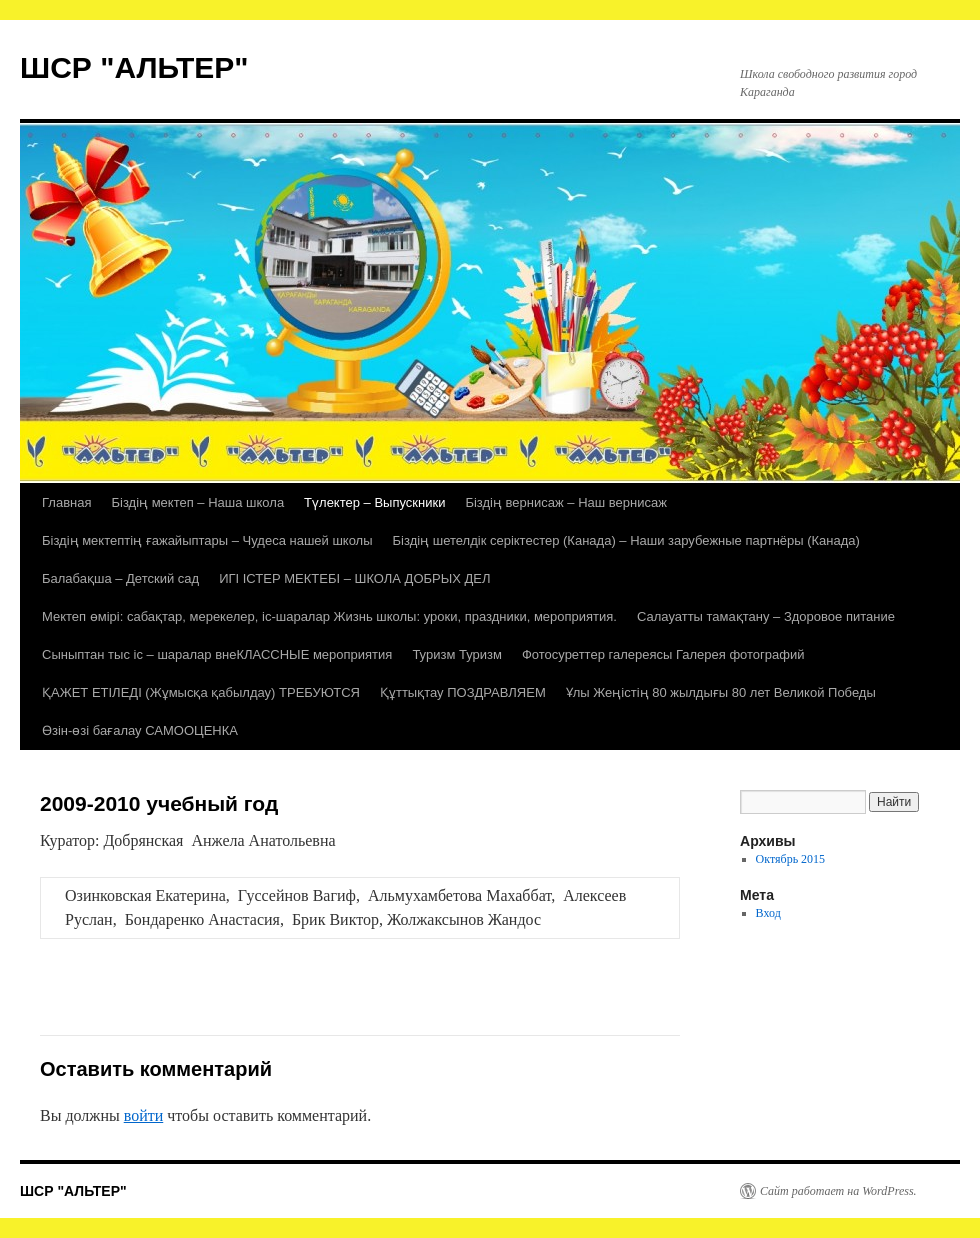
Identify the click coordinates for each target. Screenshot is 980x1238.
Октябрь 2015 (791, 859)
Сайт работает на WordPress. (838, 1191)
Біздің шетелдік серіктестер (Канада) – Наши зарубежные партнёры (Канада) (626, 540)
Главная (66, 502)
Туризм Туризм (457, 654)
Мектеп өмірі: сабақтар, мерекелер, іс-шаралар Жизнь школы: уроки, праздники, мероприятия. (329, 616)
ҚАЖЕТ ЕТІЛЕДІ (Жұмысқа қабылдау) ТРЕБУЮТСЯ (201, 692)
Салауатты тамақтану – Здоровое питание (766, 616)
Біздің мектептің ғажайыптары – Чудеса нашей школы (207, 540)
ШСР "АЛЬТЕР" (134, 67)
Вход (768, 913)
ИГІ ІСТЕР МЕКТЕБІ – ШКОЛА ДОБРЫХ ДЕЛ (354, 578)
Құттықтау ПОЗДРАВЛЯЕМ (463, 692)
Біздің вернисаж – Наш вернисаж (565, 502)
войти (144, 1115)
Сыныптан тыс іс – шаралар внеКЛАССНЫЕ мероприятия (217, 654)
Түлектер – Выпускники (374, 502)
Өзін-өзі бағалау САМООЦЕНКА (140, 730)
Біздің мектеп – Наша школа (197, 502)
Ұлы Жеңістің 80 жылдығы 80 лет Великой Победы (721, 692)
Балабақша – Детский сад (120, 578)
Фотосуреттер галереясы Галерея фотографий (663, 654)
